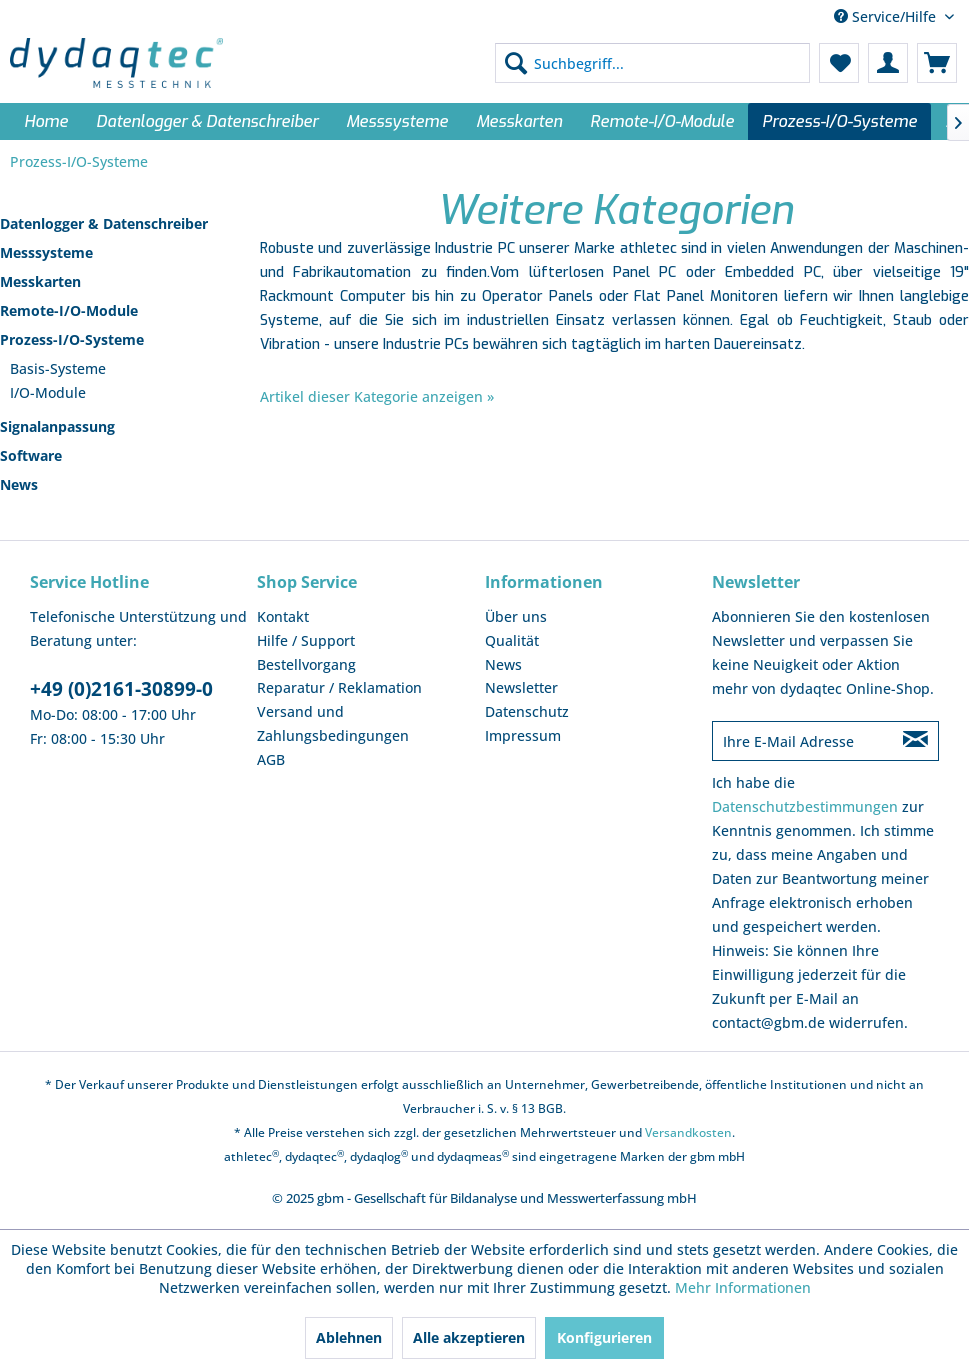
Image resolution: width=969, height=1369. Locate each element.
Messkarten (40, 281)
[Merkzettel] (839, 63)
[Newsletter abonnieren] (915, 741)
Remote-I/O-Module (69, 310)
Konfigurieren (604, 1337)
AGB (271, 759)
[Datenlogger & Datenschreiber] (207, 121)
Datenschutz (527, 711)
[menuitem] (652, 63)
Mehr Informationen (743, 1287)
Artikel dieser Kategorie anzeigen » (377, 396)
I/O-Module (48, 392)
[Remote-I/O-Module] (662, 121)
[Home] (46, 121)
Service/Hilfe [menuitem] (887, 16)
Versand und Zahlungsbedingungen (333, 723)
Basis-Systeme (58, 368)
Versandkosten (688, 1132)
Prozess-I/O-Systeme (72, 339)
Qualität (512, 640)
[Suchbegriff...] (652, 63)
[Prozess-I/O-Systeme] (839, 121)
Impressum (523, 735)
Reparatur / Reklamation (339, 687)
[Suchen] (516, 63)
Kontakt (283, 616)
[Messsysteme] (397, 121)
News (19, 484)
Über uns (516, 616)
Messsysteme (46, 252)
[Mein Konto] (888, 63)
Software (31, 455)
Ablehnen (349, 1337)
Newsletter (521, 687)
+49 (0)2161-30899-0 (121, 689)
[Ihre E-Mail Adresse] (803, 741)
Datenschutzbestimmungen (805, 806)
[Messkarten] (519, 121)
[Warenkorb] (937, 63)
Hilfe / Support (306, 640)
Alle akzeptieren (469, 1337)
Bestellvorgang (306, 664)
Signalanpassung (57, 426)
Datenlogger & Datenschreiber (104, 223)
